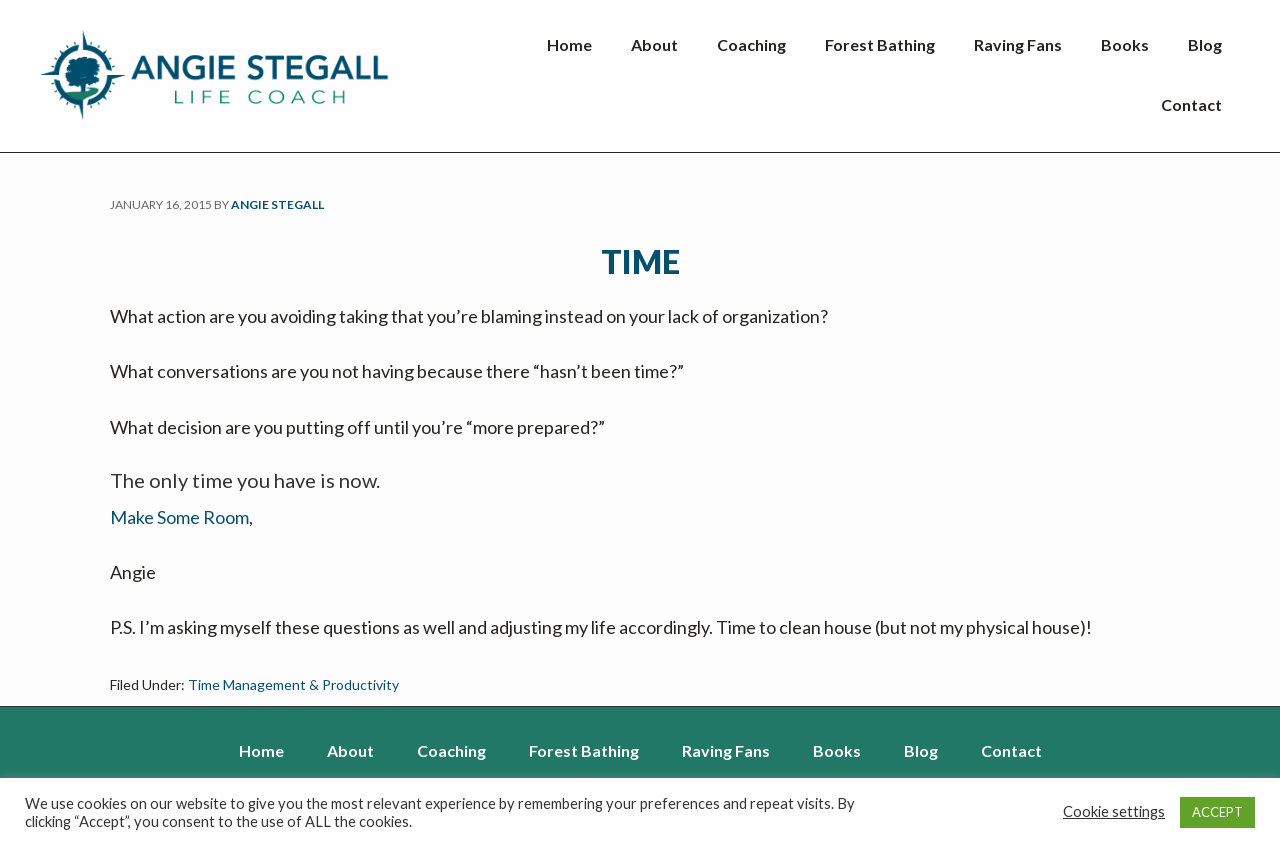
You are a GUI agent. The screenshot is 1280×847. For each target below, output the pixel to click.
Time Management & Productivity (293, 684)
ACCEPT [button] (1217, 812)
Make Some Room (179, 517)
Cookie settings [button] (1114, 811)
